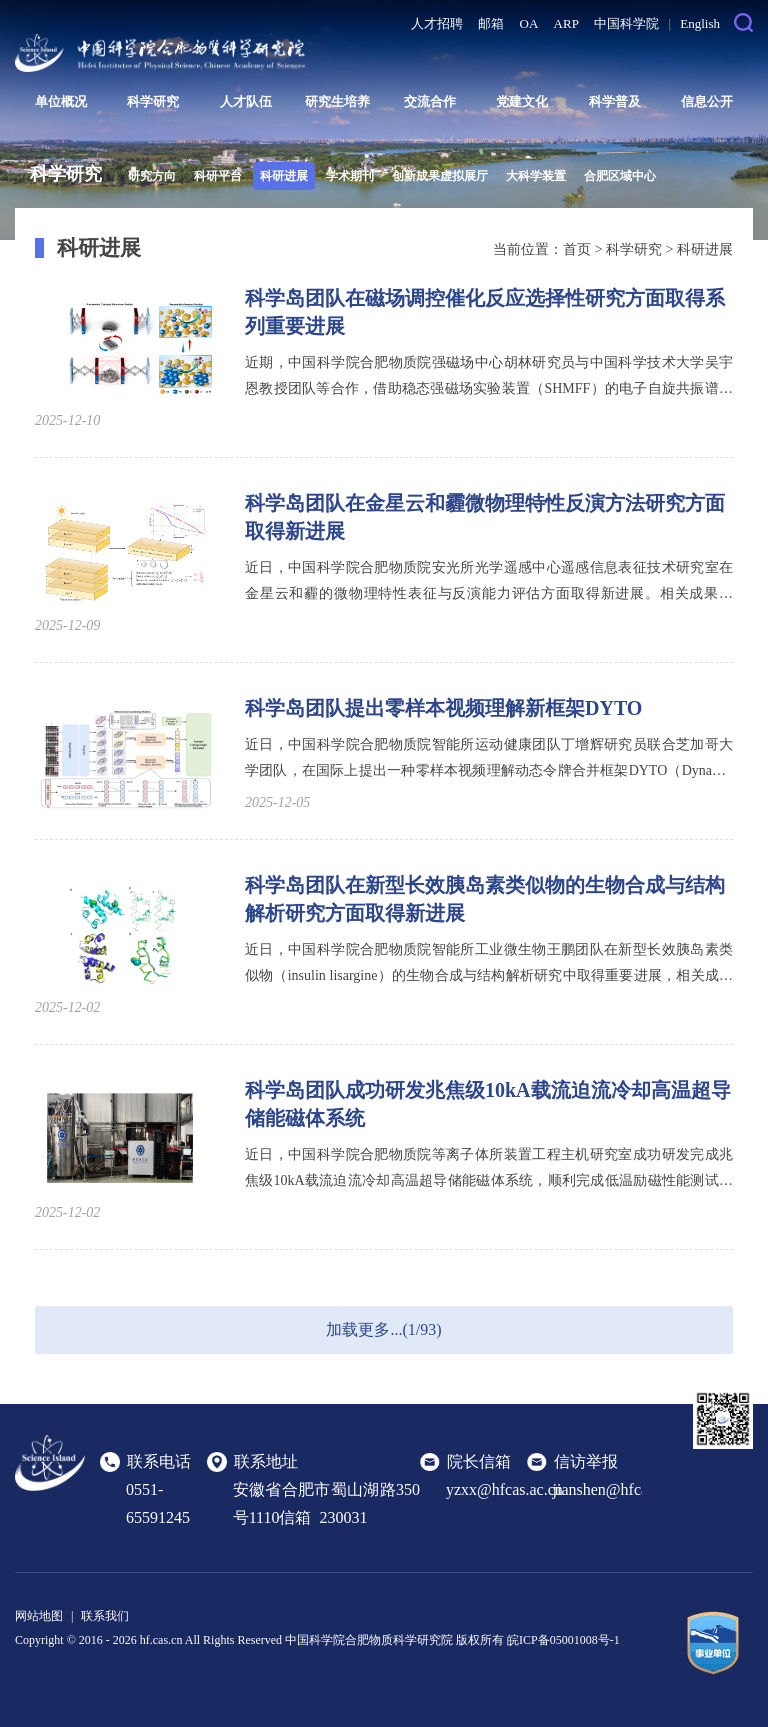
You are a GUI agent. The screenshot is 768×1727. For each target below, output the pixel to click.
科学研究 (153, 101)
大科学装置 (536, 176)
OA (529, 23)
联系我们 (105, 1616)
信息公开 (707, 101)
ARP (566, 23)
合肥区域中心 (620, 176)
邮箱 (491, 23)
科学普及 (615, 101)
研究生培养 (337, 101)
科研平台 (218, 176)
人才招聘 (437, 23)
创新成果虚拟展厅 (440, 176)
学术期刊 (350, 176)
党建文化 (522, 101)
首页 (577, 249)
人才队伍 (246, 101)
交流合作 (430, 101)
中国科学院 (626, 23)
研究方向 (152, 176)
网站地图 (39, 1616)
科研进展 (284, 176)
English (700, 23)
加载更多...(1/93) (383, 1329)
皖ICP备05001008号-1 (563, 1640)
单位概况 (61, 101)
